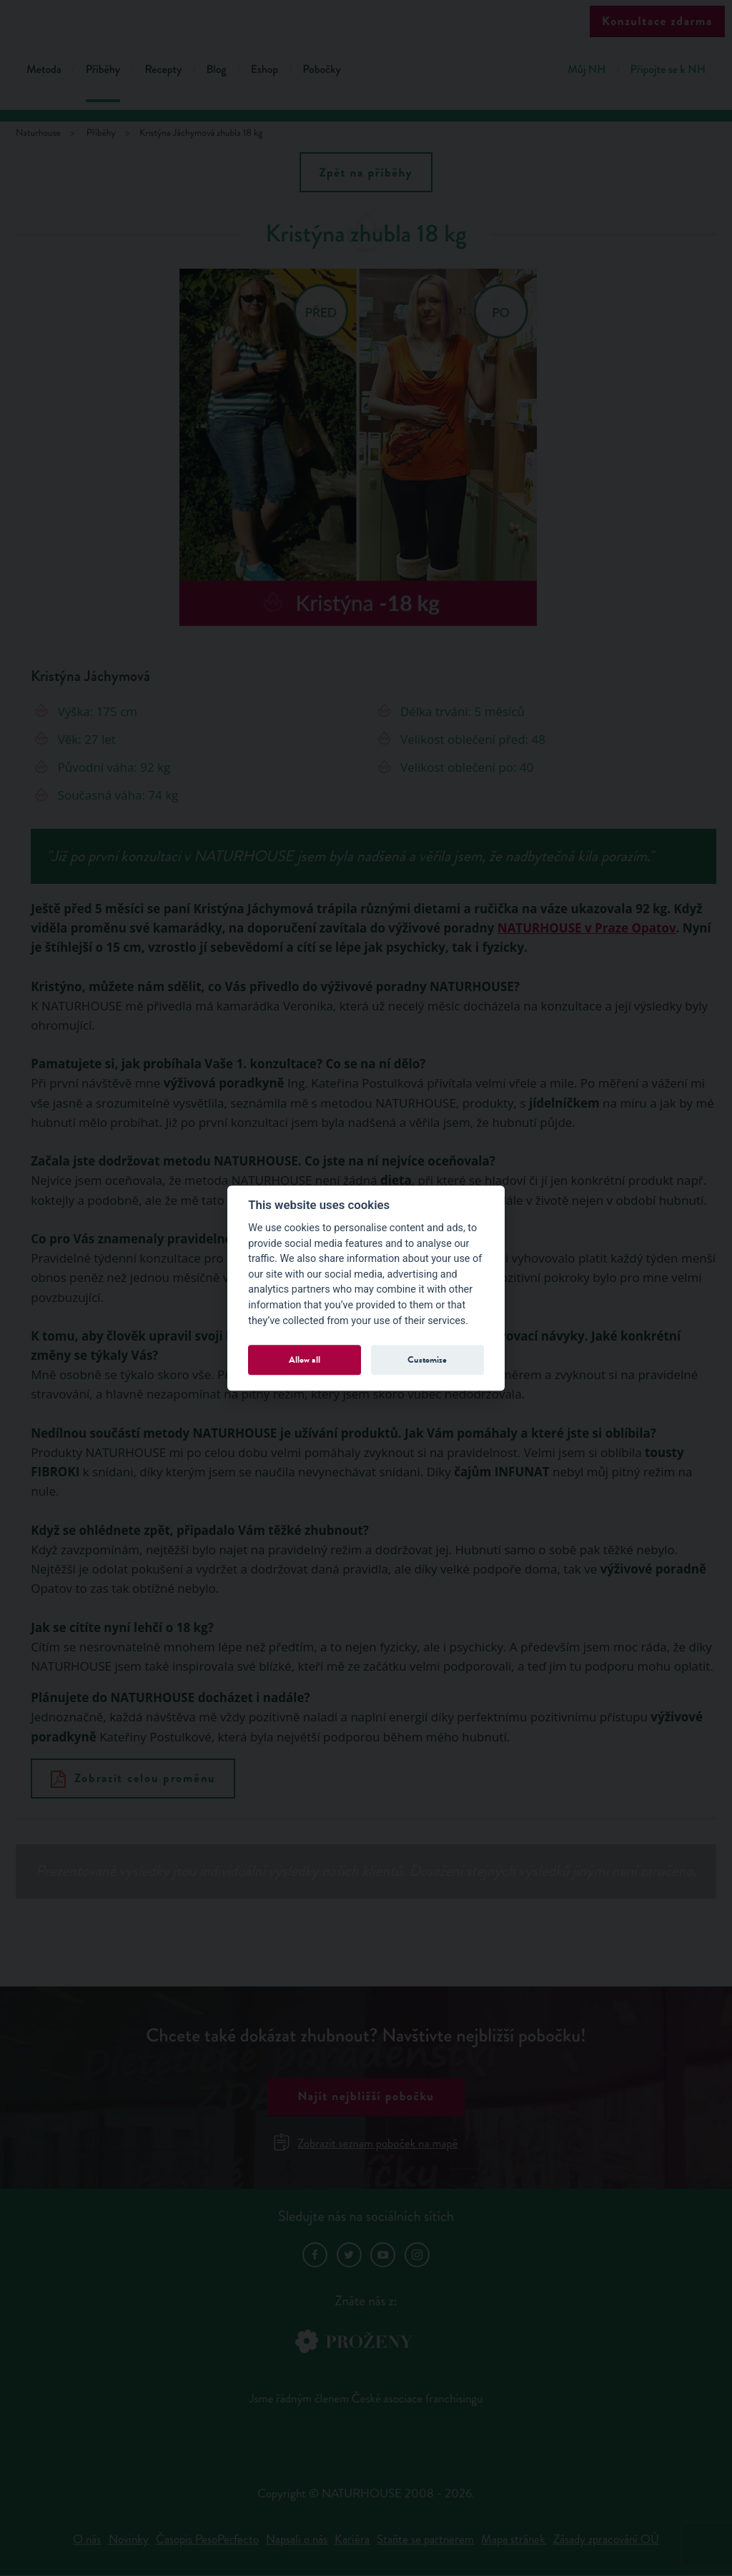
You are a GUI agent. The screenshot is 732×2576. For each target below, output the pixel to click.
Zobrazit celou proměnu (133, 1778)
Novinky (129, 2539)
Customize (427, 1359)
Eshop (264, 69)
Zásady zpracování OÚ (606, 2539)
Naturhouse (38, 133)
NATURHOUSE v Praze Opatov (587, 928)
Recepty (163, 69)
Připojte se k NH (668, 69)
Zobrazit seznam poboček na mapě (366, 2143)
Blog (216, 69)
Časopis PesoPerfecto (207, 2539)
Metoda (43, 69)
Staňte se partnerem (425, 2539)
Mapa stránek (513, 2539)
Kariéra (352, 2539)
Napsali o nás (296, 2539)
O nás (87, 2539)
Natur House (366, 22)
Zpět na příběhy (366, 172)
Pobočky (321, 69)
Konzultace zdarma (657, 21)
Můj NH (586, 69)
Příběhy (103, 69)
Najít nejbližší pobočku (365, 2096)
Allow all (304, 1359)
